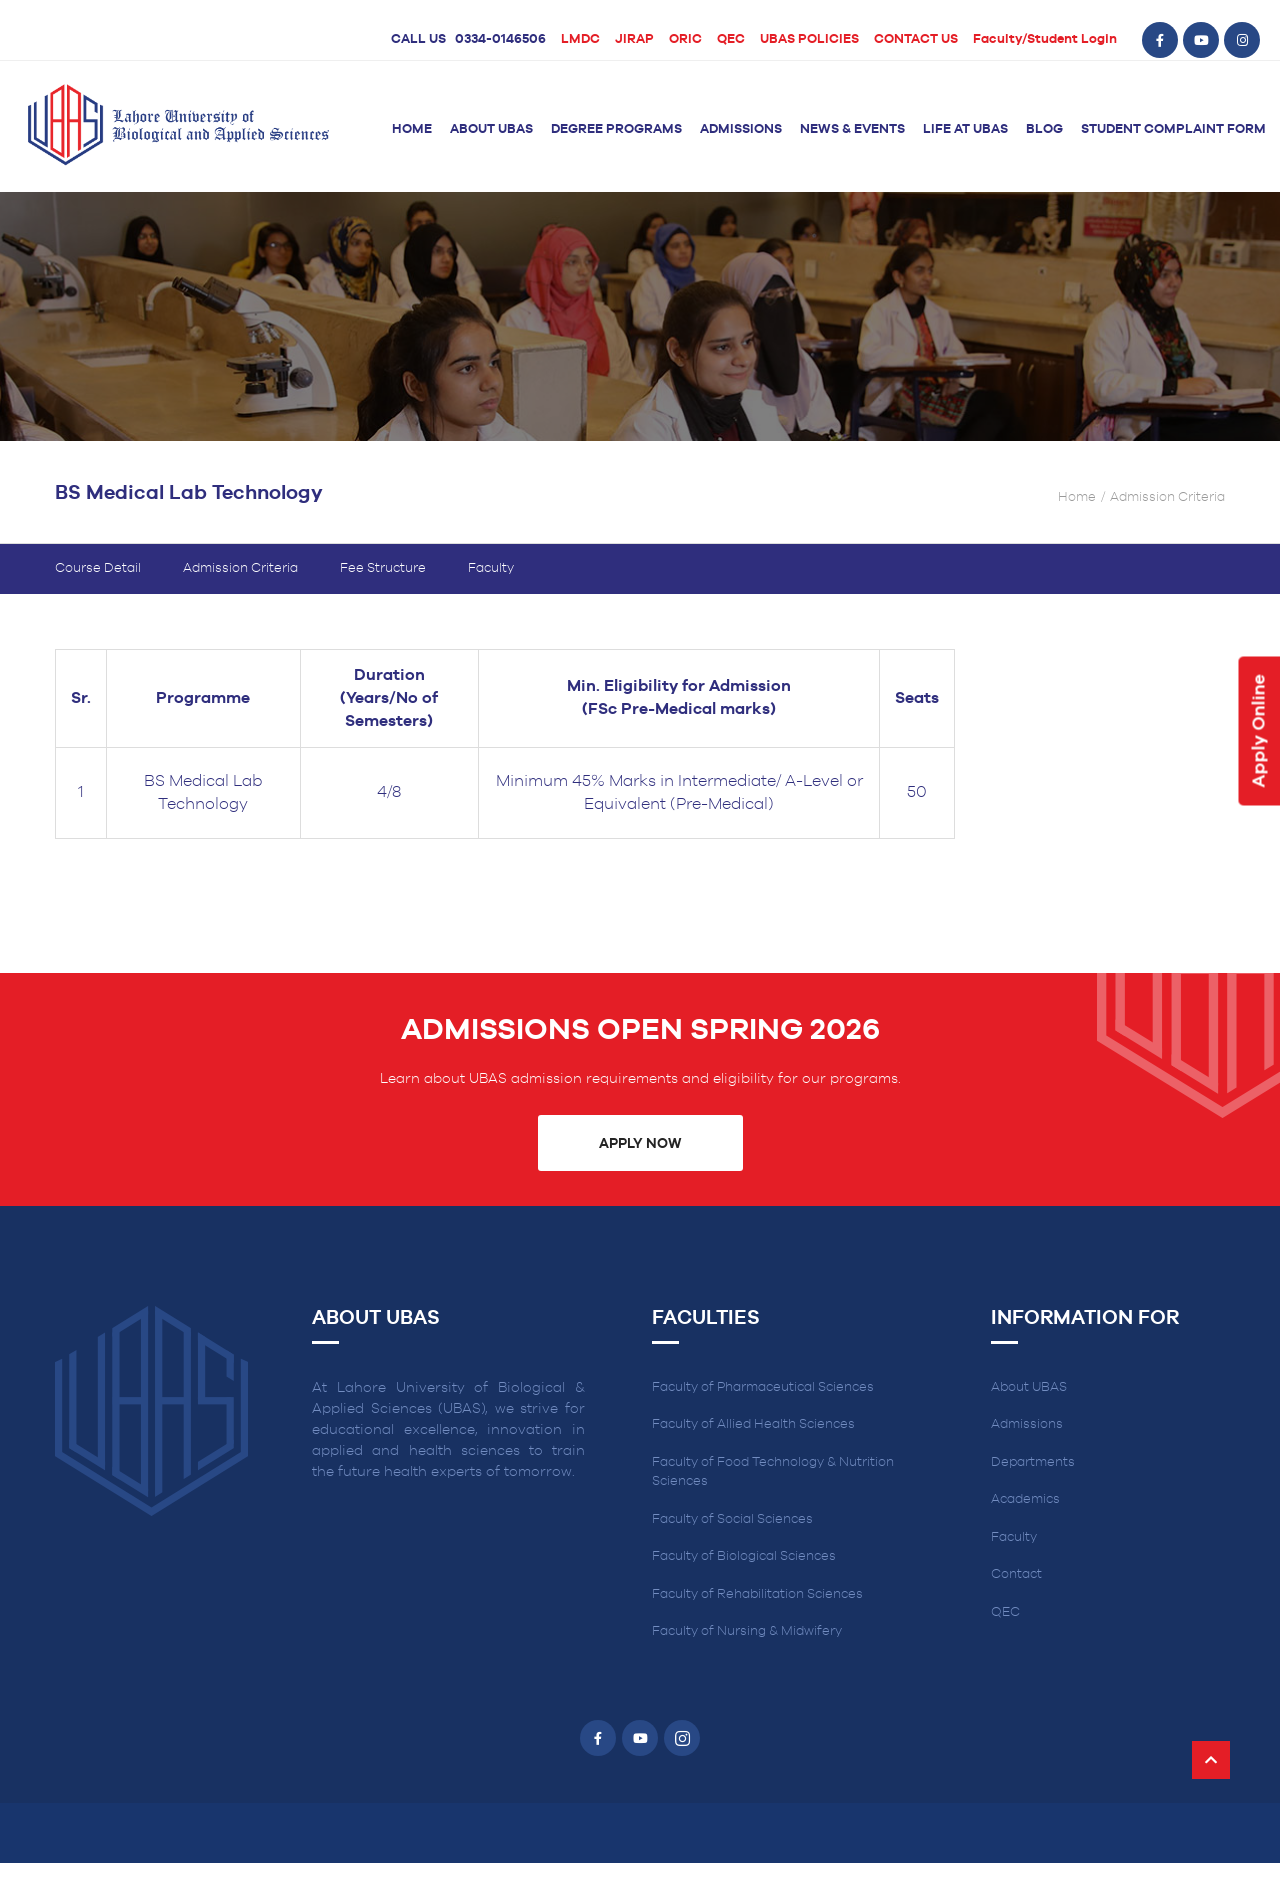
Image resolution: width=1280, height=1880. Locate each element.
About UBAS (491, 129)
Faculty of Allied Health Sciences (753, 1441)
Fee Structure (383, 585)
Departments (1033, 1479)
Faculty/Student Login (1045, 39)
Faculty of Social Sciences (732, 1536)
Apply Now (640, 1161)
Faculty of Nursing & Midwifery (747, 1648)
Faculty (491, 585)
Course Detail (98, 585)
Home (412, 129)
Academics (1025, 1516)
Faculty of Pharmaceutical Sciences (763, 1404)
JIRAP (634, 39)
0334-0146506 (500, 39)
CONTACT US (916, 39)
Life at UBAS (965, 129)
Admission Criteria (240, 585)
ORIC (685, 39)
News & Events (852, 129)
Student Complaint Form (1173, 129)
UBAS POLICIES (809, 39)
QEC (731, 39)
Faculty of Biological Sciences (744, 1573)
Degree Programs (616, 129)
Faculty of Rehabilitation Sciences (757, 1611)
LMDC (580, 39)
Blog (1044, 129)
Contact (1016, 1591)
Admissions (741, 129)
